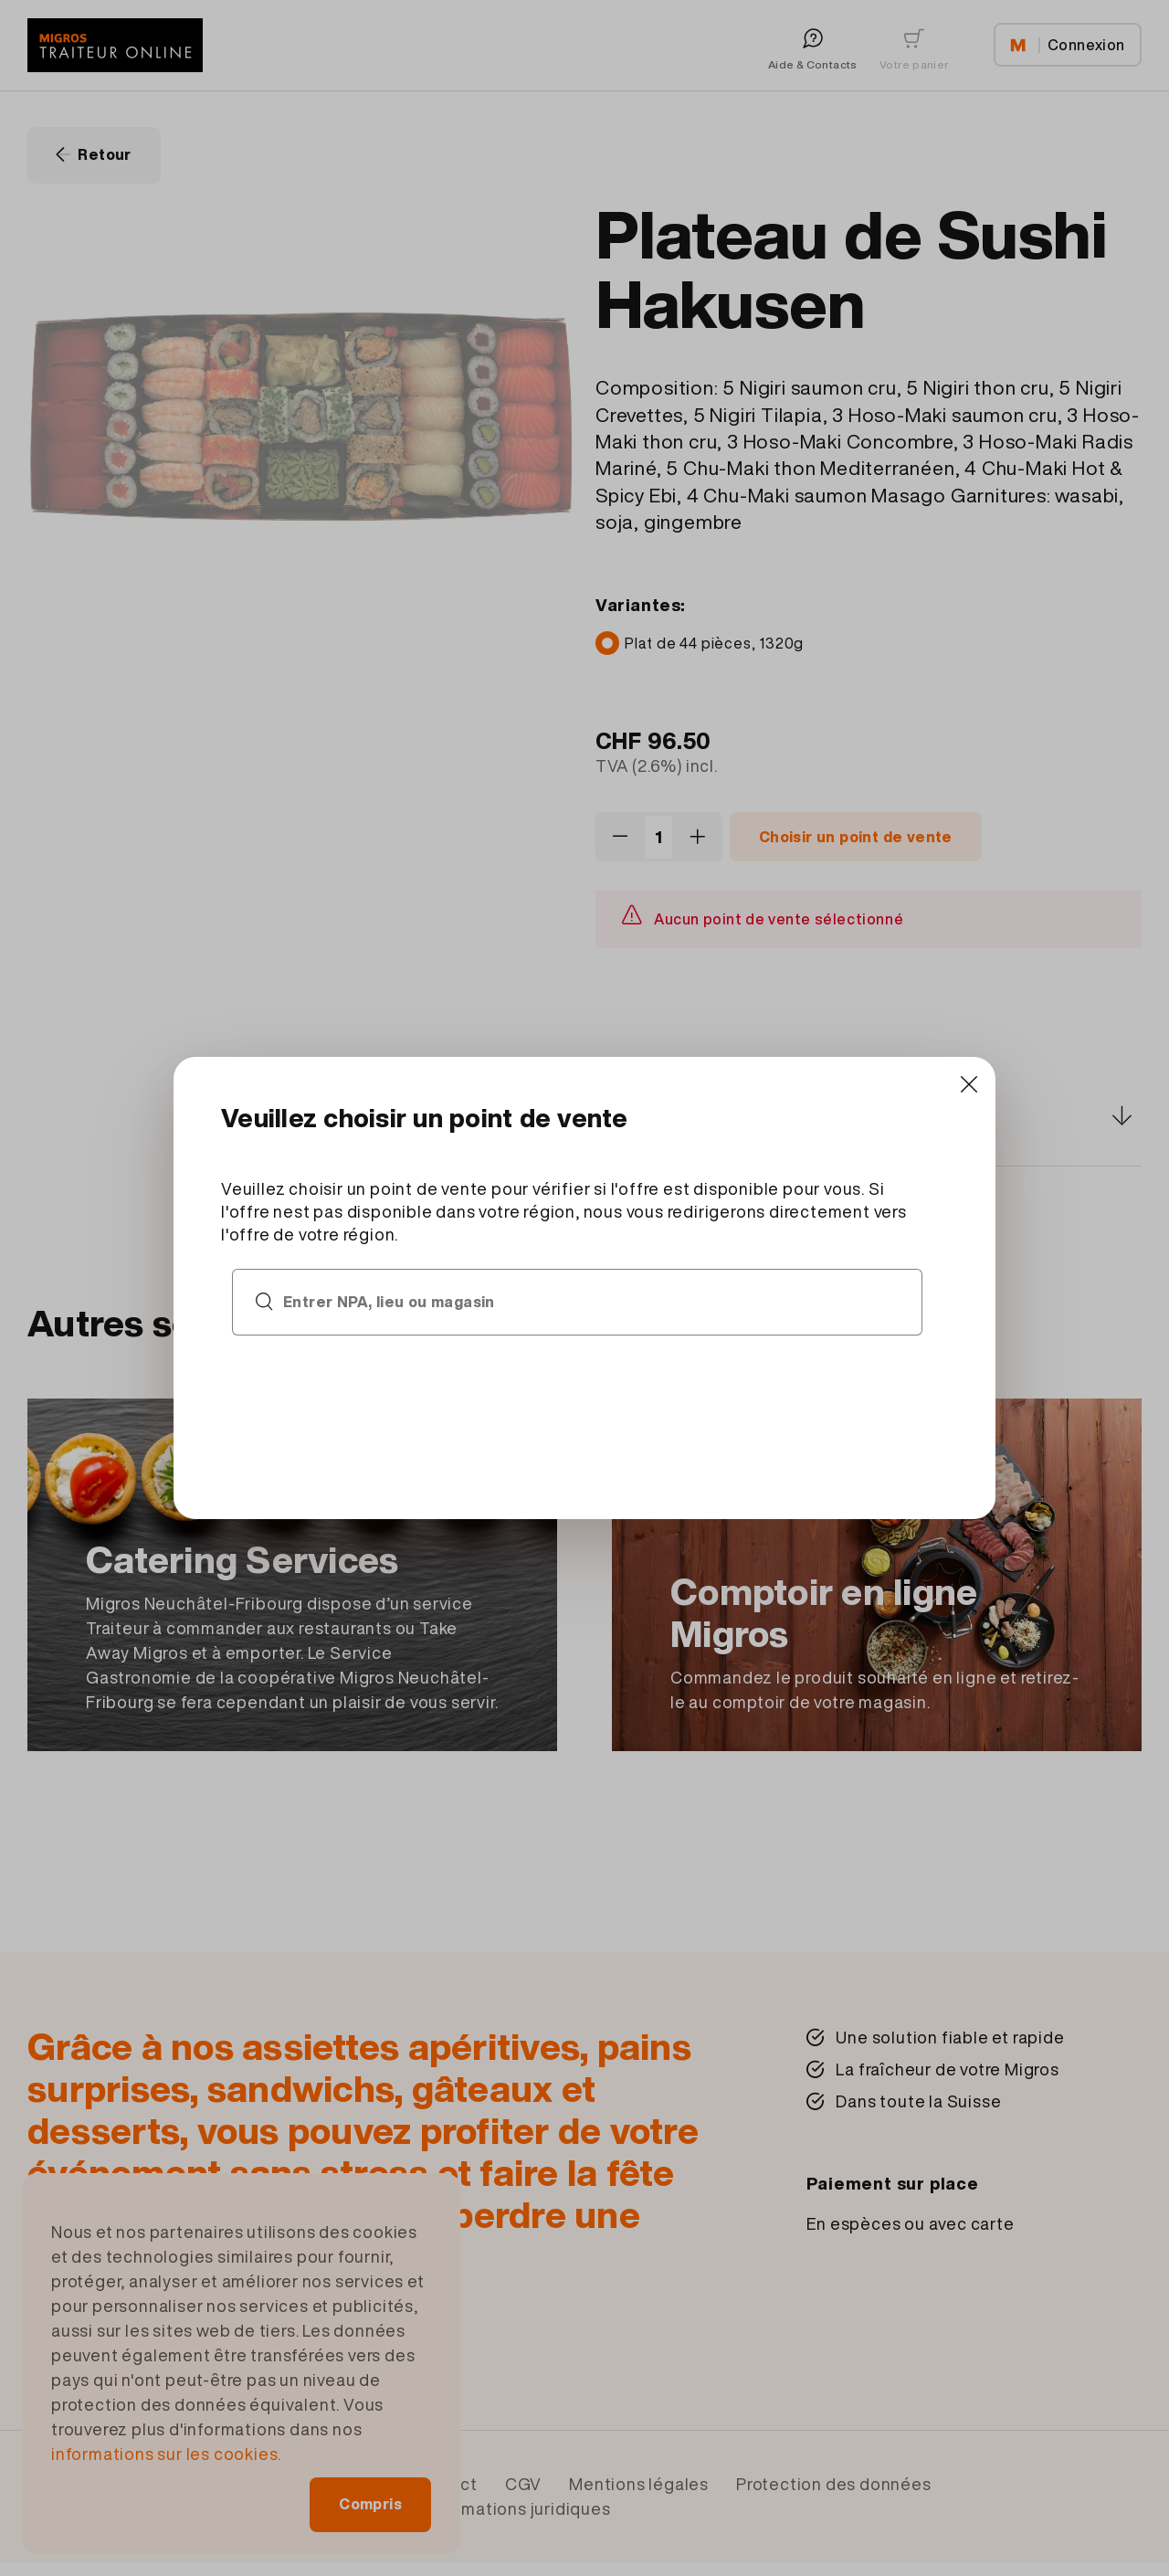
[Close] (969, 1084)
